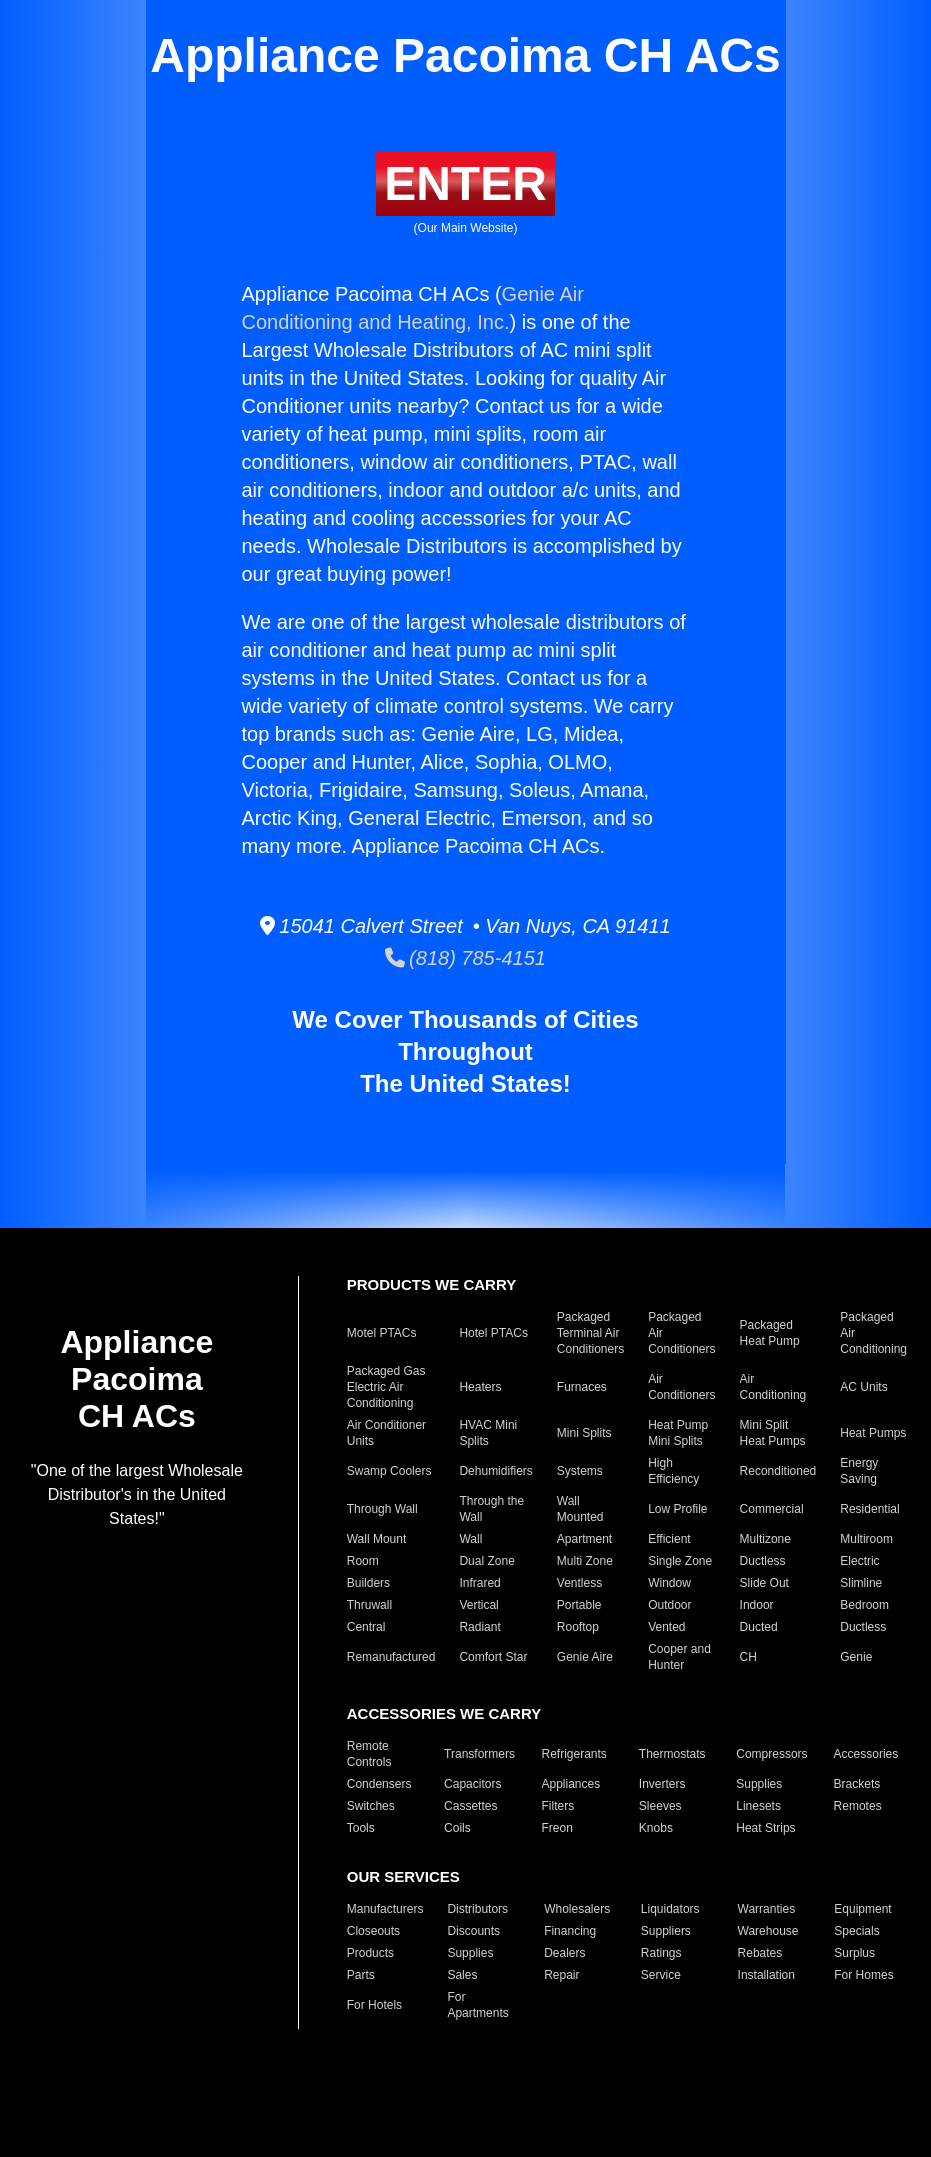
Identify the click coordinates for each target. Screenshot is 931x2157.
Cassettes (470, 1806)
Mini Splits (584, 1433)
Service (661, 1975)
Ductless (763, 1561)
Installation (766, 1975)
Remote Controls (369, 1754)
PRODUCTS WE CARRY (431, 1284)
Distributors (477, 1909)
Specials (856, 1931)
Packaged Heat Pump (770, 1333)
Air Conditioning (773, 1387)
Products (370, 1953)
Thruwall (369, 1605)
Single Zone (680, 1561)
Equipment (862, 1909)
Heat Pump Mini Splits (678, 1433)
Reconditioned (778, 1471)
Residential (869, 1509)
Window (669, 1583)
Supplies (759, 1784)
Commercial (772, 1509)
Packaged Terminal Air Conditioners (590, 1333)
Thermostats (672, 1754)
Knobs (656, 1828)
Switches (371, 1806)
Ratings (661, 1953)
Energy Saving (859, 1471)
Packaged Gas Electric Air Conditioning (386, 1387)
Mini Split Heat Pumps (773, 1433)
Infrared (479, 1583)
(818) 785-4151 (465, 958)
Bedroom (864, 1605)
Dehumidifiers (495, 1471)
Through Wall (382, 1509)
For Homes (863, 1975)
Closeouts (373, 1931)
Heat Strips (765, 1828)
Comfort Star (493, 1657)
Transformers (479, 1754)
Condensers (379, 1784)
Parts (361, 1975)
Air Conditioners (681, 1387)
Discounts (473, 1931)
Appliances (570, 1784)
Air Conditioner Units (386, 1433)
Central (366, 1627)
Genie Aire (585, 1657)
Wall (470, 1539)
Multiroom (866, 1539)
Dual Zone (486, 1561)
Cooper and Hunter (679, 1657)
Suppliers (666, 1931)
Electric (859, 1561)
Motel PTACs (382, 1333)
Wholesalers (577, 1909)
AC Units (863, 1387)
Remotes (858, 1806)
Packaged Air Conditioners (681, 1333)
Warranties (767, 1909)
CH (748, 1657)
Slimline (861, 1583)
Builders (368, 1583)
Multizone (765, 1539)
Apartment (584, 1539)
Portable (579, 1605)
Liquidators (670, 1909)
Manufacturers (385, 1909)
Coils (457, 1828)
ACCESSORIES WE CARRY (444, 1713)
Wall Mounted (580, 1509)
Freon (556, 1828)
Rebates (760, 1953)
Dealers (564, 1953)
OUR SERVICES (403, 1876)
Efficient (669, 1539)
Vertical (478, 1605)
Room (363, 1561)
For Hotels (374, 2005)
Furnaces (582, 1387)
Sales (462, 1975)
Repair (561, 1975)
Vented (666, 1627)
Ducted (759, 1627)
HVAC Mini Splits (488, 1433)
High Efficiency (673, 1471)
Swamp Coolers (389, 1471)
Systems (580, 1471)
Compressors (771, 1754)
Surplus (854, 1953)
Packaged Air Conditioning (873, 1333)
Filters (557, 1806)
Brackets (857, 1784)
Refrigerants (573, 1754)
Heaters (480, 1387)
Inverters (662, 1784)
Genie (856, 1657)
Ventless (579, 1583)
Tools (361, 1828)
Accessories (866, 1754)
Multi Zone (585, 1561)
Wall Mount (377, 1539)
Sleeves (660, 1806)
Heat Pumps (873, 1433)
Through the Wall (491, 1509)
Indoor (757, 1605)
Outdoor (669, 1605)
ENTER (465, 183)
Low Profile (677, 1509)
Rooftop (578, 1627)
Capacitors (472, 1784)
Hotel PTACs (493, 1333)
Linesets (758, 1806)
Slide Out (764, 1583)
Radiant (479, 1627)
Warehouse (768, 1931)
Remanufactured (391, 1657)
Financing (570, 1931)
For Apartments (477, 2005)
